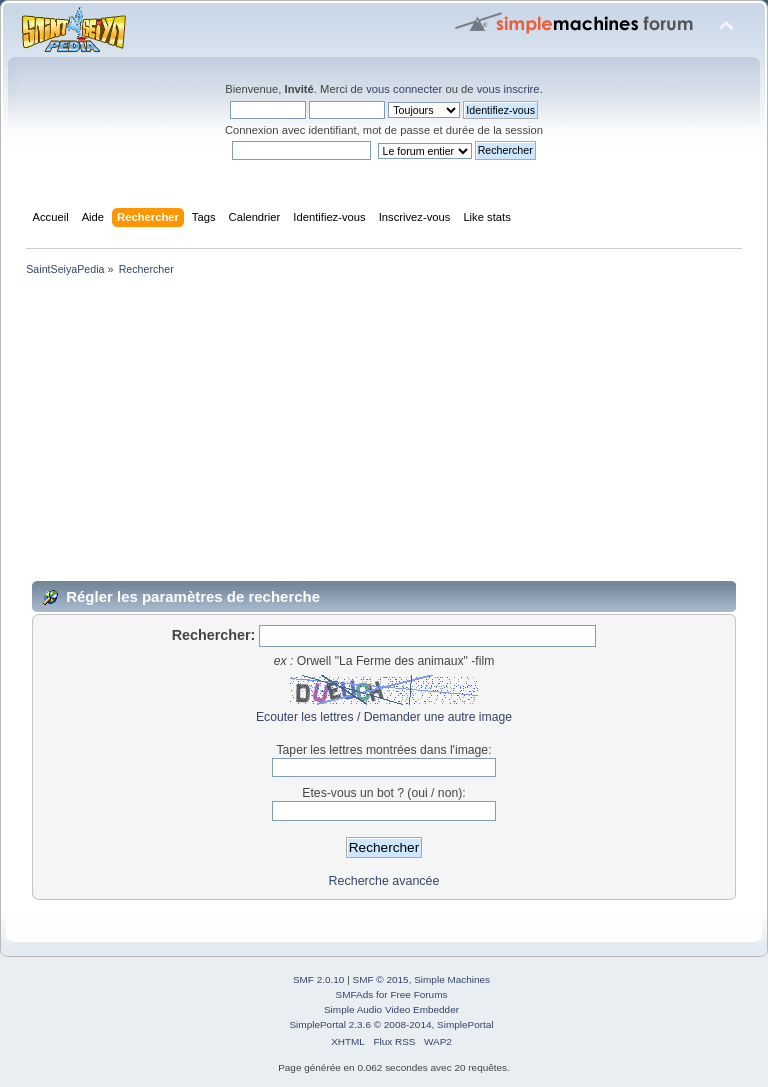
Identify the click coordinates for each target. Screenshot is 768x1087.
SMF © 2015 (381, 979)
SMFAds (355, 994)
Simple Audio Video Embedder (391, 1009)
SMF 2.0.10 (319, 979)
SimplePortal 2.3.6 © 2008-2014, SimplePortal (391, 1024)
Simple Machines (452, 979)
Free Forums (418, 994)
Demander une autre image (438, 717)
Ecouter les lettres (305, 717)
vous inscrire (508, 89)
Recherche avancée (384, 881)
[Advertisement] (384, 429)
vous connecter (404, 89)
